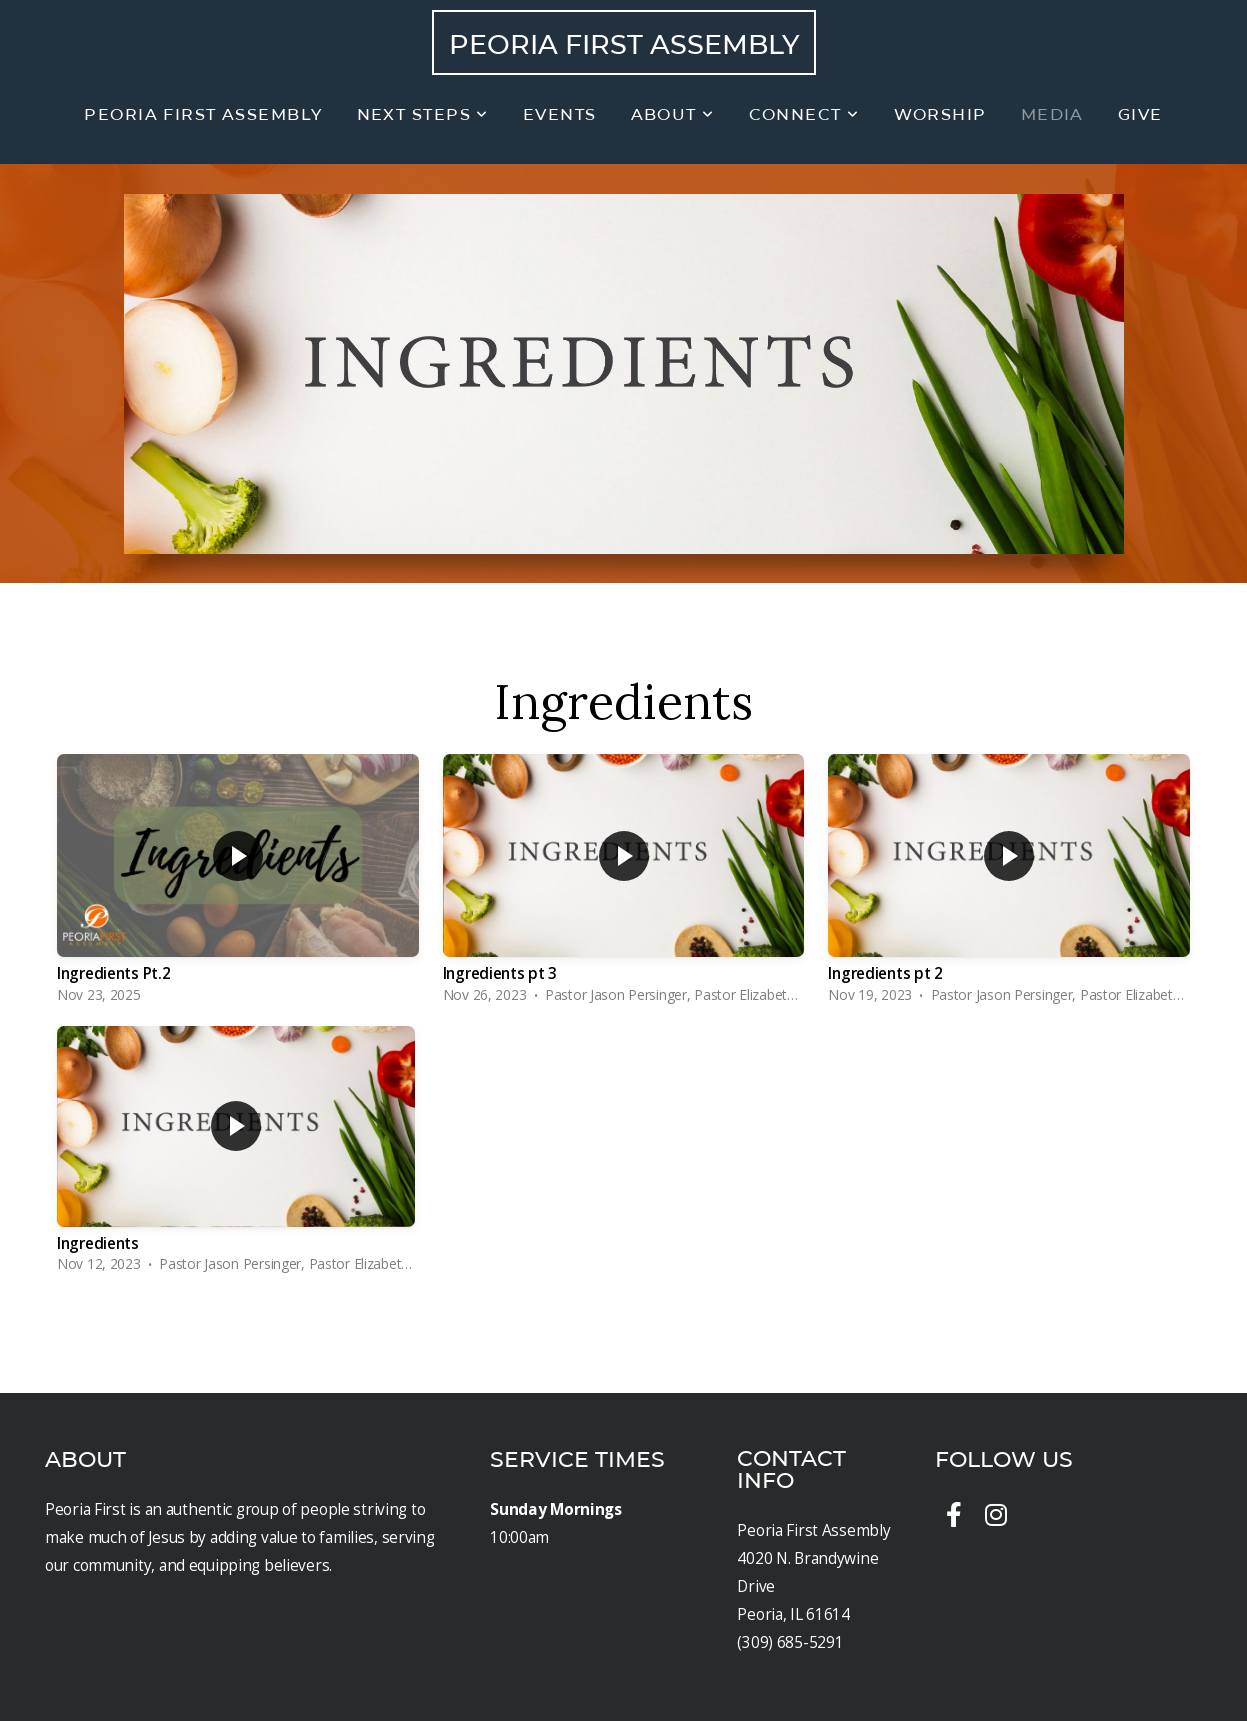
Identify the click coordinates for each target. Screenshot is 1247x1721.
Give (1140, 114)
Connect (804, 114)
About (673, 114)
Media (1052, 114)
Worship (940, 114)
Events (560, 114)
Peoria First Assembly (624, 44)
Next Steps (423, 114)
